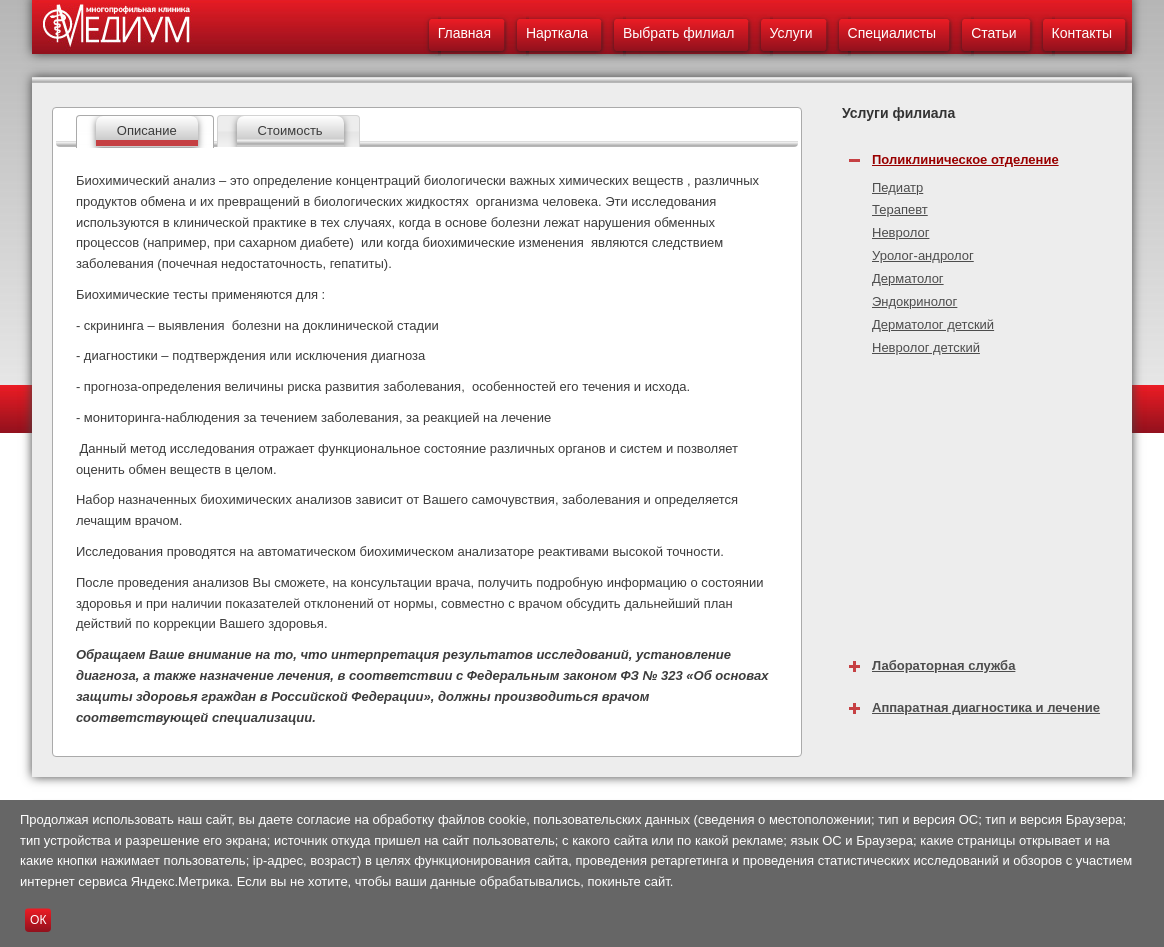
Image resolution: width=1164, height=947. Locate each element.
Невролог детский (926, 347)
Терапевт (900, 209)
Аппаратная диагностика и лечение (986, 707)
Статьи (993, 33)
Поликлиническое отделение (965, 159)
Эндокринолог (914, 301)
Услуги (791, 33)
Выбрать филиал (679, 33)
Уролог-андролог (923, 255)
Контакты (1082, 33)
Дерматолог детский (933, 324)
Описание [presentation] (147, 130)
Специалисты (892, 33)
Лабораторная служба (943, 665)
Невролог (900, 232)
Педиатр (897, 187)
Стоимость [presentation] (290, 130)
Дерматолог (908, 278)
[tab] (145, 131)
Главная (464, 33)
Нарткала (557, 33)
